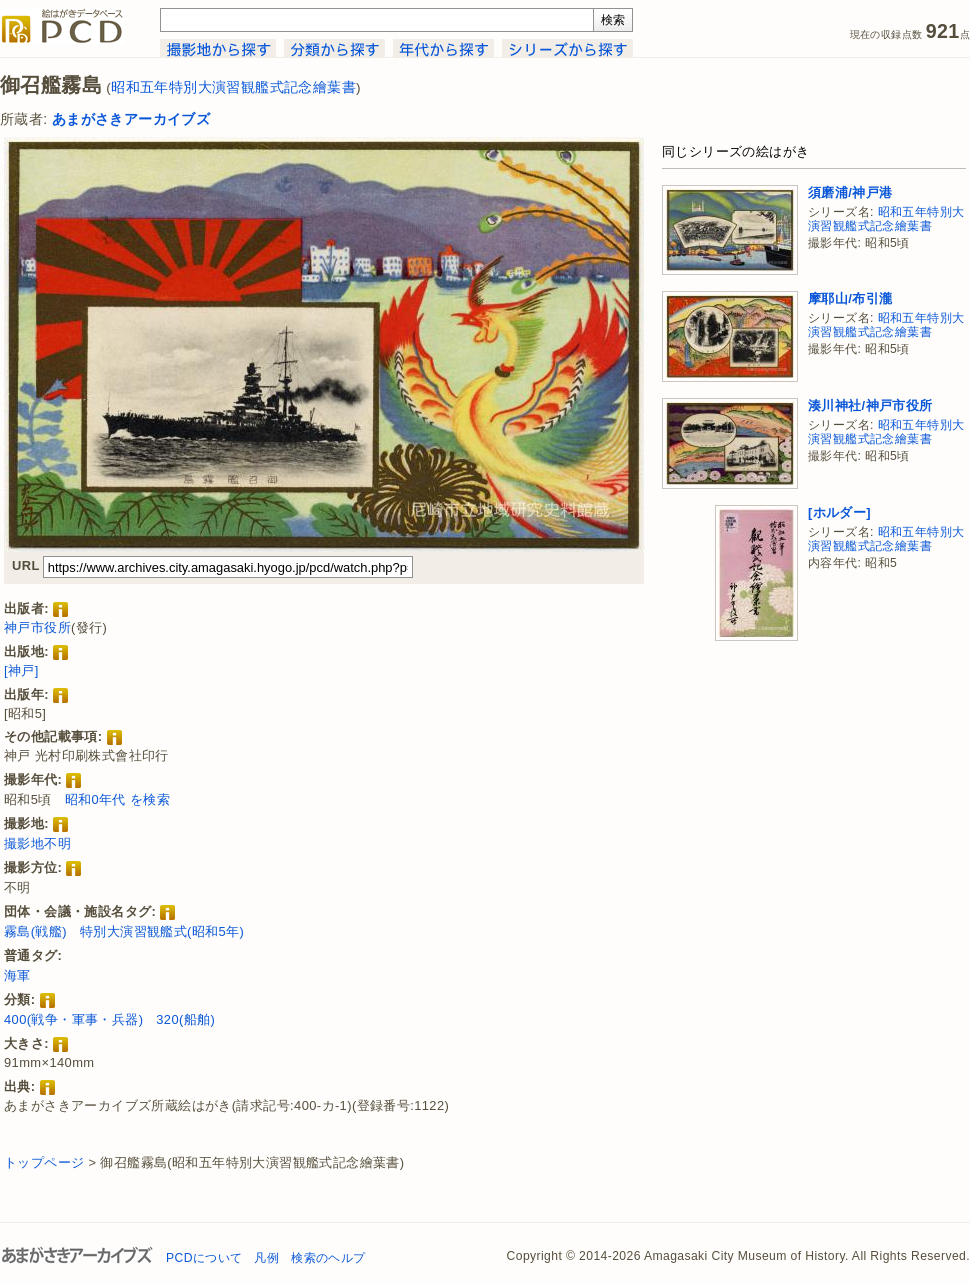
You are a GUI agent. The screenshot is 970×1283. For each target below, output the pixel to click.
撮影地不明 (37, 843)
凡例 (266, 1258)
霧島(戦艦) (35, 931)
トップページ (44, 1162)
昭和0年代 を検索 (117, 799)
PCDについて (204, 1258)
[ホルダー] (839, 512)
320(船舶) (185, 1019)
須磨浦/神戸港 (850, 192)
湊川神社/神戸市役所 (870, 405)
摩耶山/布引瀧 (850, 298)
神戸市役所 (37, 627)
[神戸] (21, 670)
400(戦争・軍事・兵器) (73, 1019)
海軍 (17, 975)
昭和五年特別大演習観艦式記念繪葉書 (233, 87)
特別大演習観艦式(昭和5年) (162, 931)
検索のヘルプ (328, 1258)
